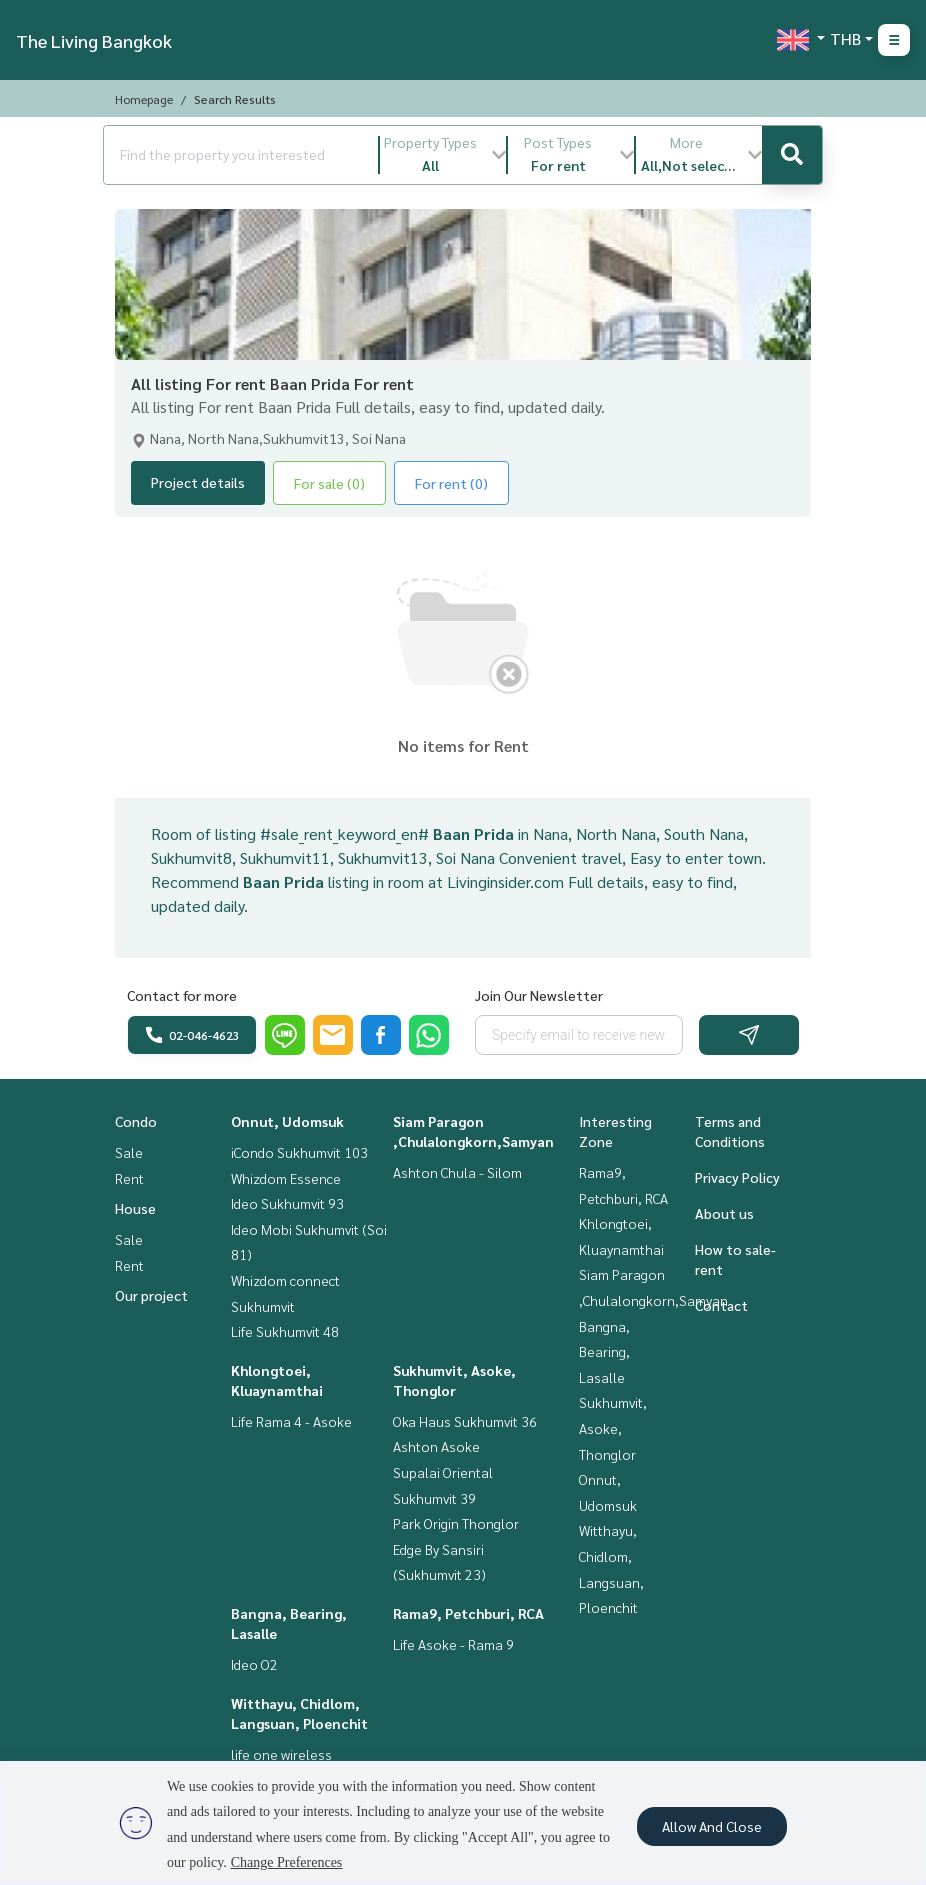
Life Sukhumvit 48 (285, 1331)
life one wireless (281, 1754)
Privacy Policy (737, 1177)
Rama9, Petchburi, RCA (468, 1613)
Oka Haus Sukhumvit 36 (465, 1421)
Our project (151, 1295)
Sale (129, 1152)
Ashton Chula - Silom (457, 1172)
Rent (129, 1178)
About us (724, 1213)
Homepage (144, 99)
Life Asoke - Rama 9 (453, 1644)
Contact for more (182, 995)
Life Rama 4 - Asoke (291, 1421)
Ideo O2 (254, 1664)
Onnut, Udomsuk (287, 1121)
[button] (443, 155)
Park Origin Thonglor (456, 1523)
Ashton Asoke (436, 1446)
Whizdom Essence (286, 1178)
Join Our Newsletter (539, 995)
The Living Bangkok (94, 40)
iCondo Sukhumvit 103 (299, 1152)
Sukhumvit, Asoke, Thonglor (613, 1427)
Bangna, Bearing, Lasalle (604, 1351)
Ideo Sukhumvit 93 (287, 1203)
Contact (721, 1305)
